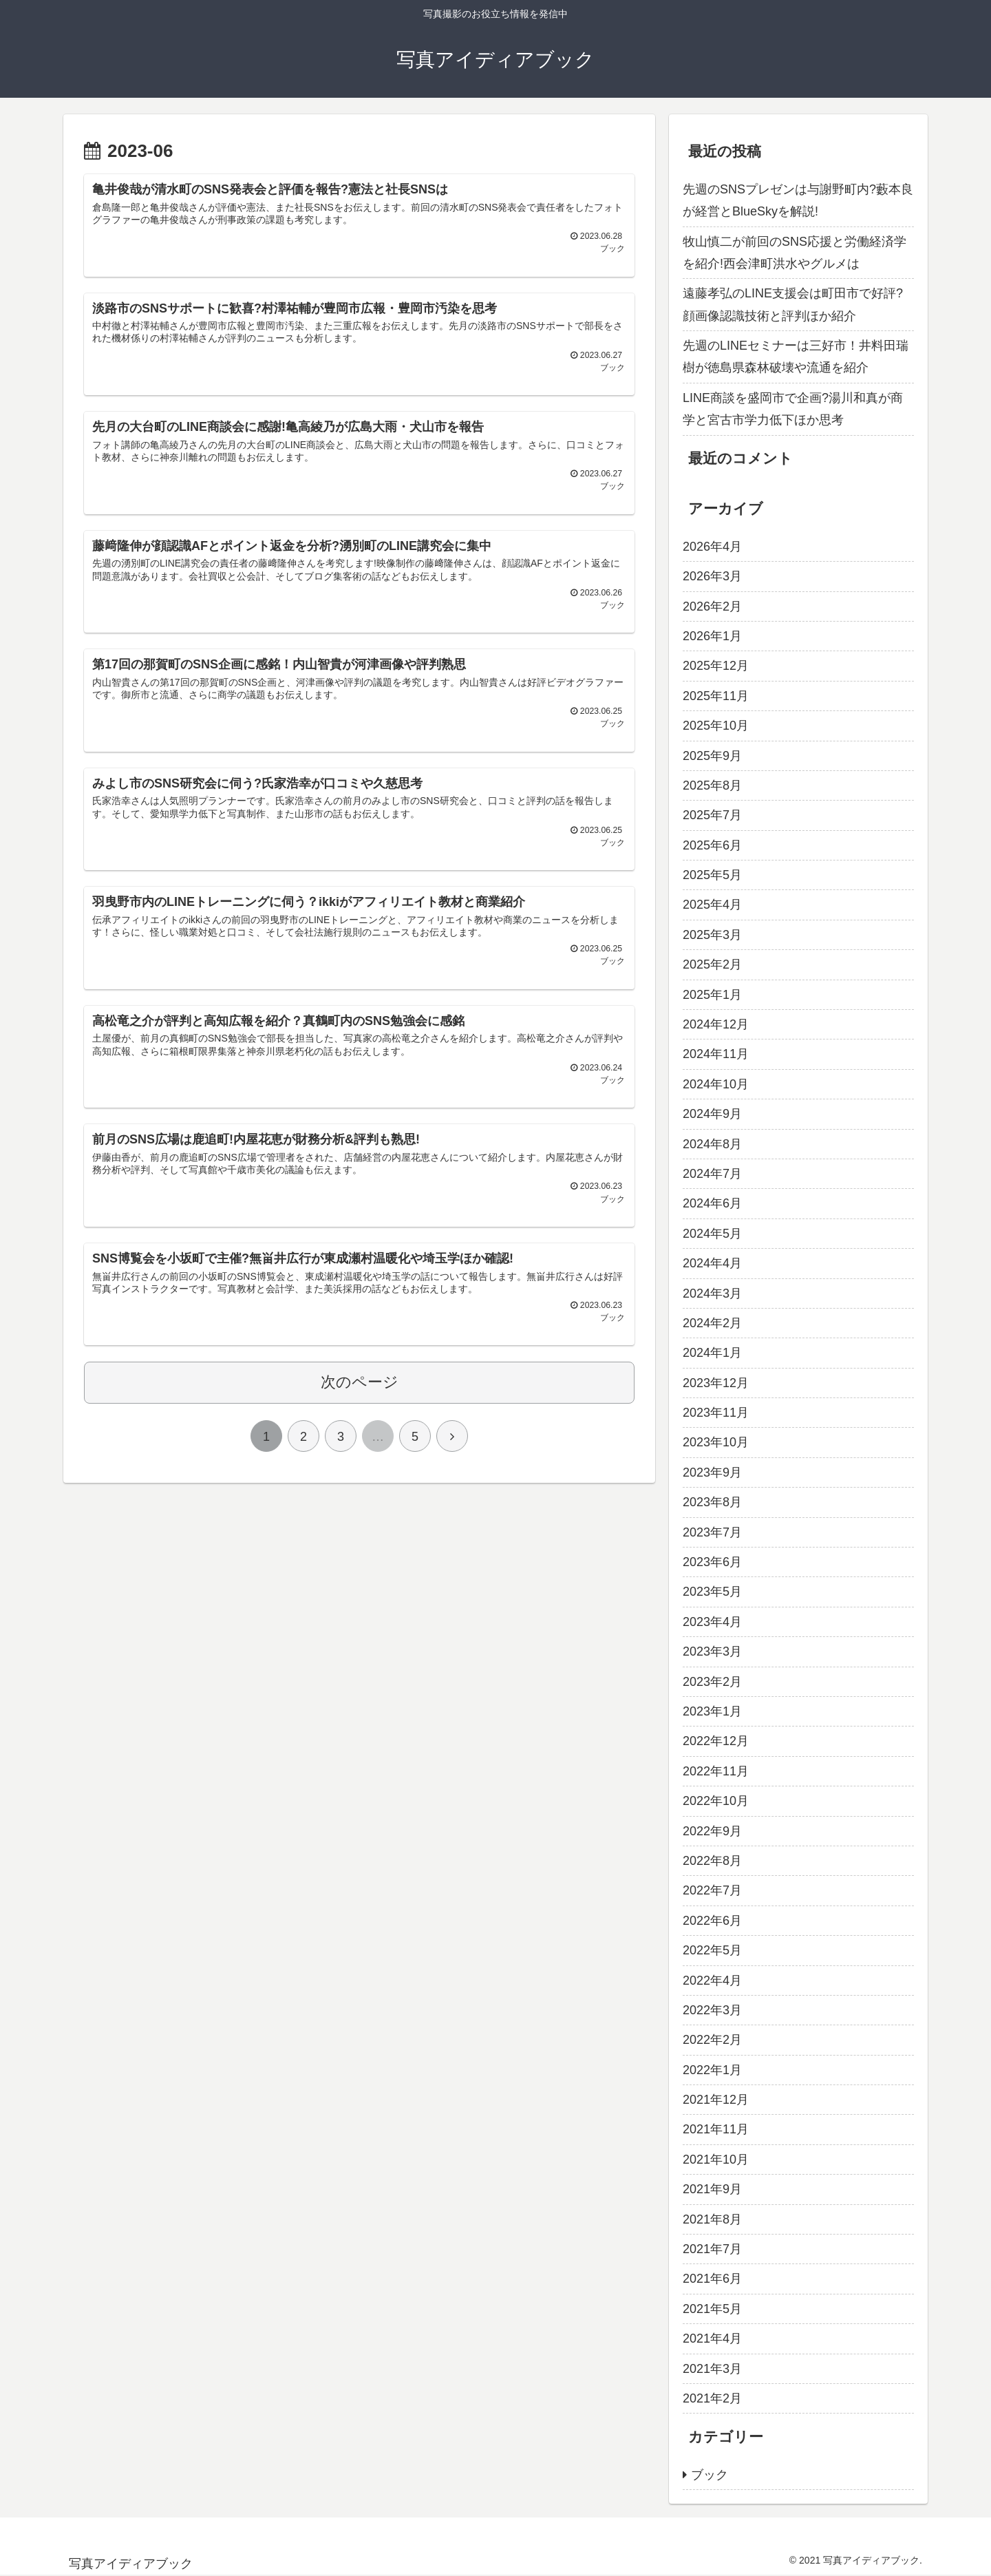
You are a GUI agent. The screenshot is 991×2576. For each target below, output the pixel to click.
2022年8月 (712, 1861)
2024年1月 (712, 1353)
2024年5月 (712, 1234)
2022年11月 (716, 1771)
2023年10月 (716, 1442)
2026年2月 (712, 606)
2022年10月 (716, 1801)
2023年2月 (712, 1682)
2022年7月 (712, 1890)
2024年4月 (712, 1263)
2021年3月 (712, 2369)
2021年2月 (712, 2398)
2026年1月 (712, 636)
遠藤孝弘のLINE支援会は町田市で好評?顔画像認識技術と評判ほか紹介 (793, 304)
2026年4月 (712, 546)
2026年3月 (712, 576)
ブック (709, 2475)
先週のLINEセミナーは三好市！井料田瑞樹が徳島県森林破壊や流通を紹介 (795, 356)
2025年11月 (716, 696)
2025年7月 (712, 815)
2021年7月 (712, 2249)
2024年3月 (712, 1293)
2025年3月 (712, 935)
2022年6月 (712, 1921)
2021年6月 (712, 2278)
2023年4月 (712, 1622)
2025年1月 (712, 995)
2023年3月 (712, 1651)
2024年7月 (712, 1174)
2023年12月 (716, 1383)
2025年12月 (716, 666)
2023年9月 (712, 1472)
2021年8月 (712, 2219)
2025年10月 (716, 725)
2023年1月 (712, 1711)
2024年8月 (712, 1144)
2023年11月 (716, 1412)
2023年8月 (712, 1502)
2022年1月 (712, 2070)
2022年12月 (716, 1741)
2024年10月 (716, 1084)
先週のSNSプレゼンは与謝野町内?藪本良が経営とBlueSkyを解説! (798, 200)
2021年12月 (716, 2100)
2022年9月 (712, 1831)
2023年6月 (712, 1562)
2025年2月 (712, 964)
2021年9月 (712, 2189)
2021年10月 (716, 2159)
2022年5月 (712, 1950)
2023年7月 (712, 1532)
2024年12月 (716, 1024)
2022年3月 (712, 2010)
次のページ (359, 1402)
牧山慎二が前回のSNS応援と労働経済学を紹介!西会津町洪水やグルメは (794, 253)
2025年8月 (712, 785)
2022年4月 (712, 1980)
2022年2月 (712, 2040)
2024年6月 (712, 1203)
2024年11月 (716, 1054)
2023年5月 (712, 1591)
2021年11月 (716, 2129)
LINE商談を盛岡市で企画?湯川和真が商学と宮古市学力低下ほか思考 (793, 409)
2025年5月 (712, 875)
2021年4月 (712, 2338)
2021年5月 (712, 2309)
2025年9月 (712, 756)
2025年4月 (712, 904)
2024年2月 (712, 1323)
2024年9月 (712, 1114)
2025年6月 (712, 845)
